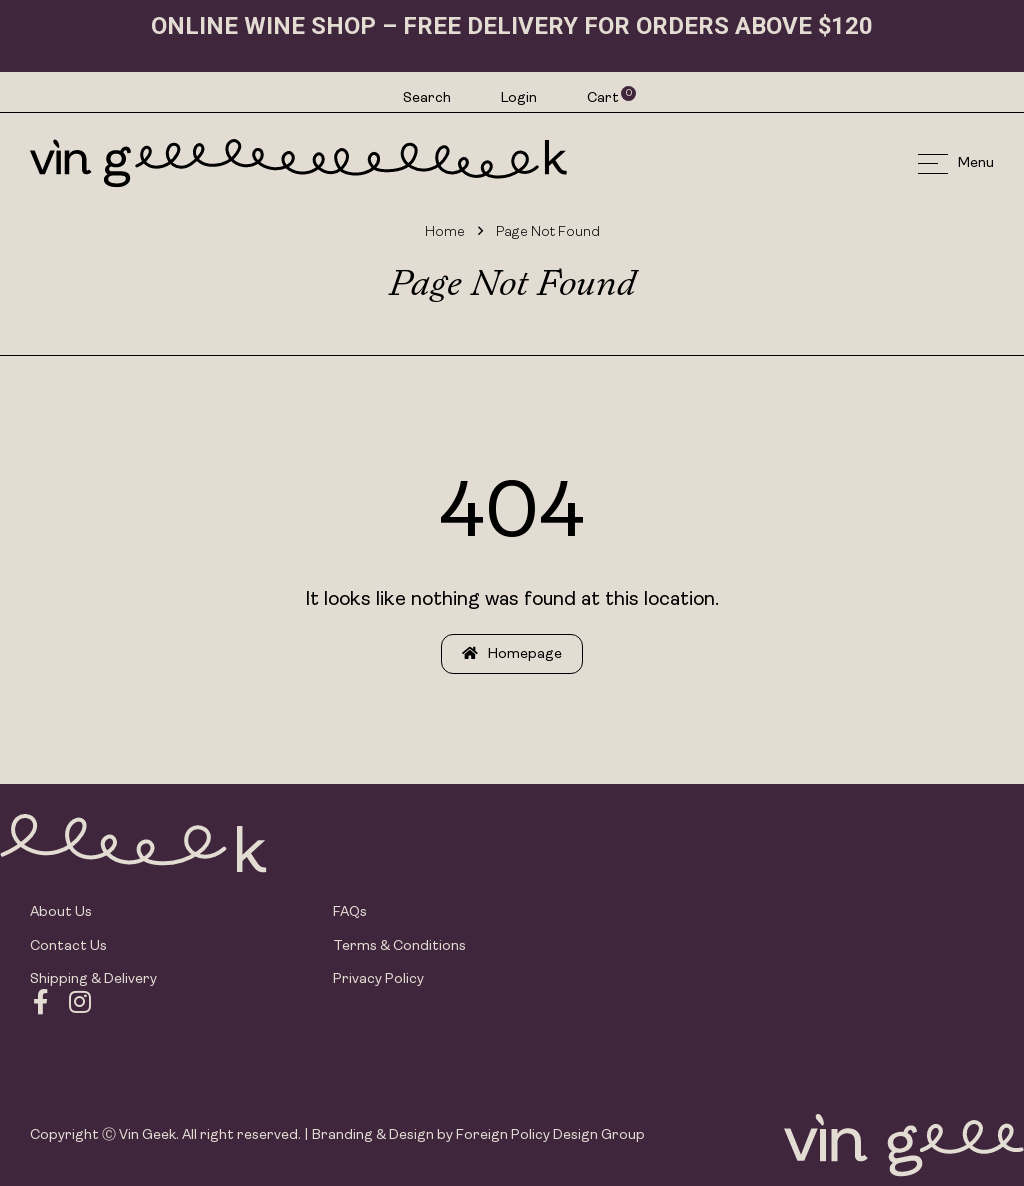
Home (445, 232)
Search (427, 98)
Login (519, 98)
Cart (604, 98)
